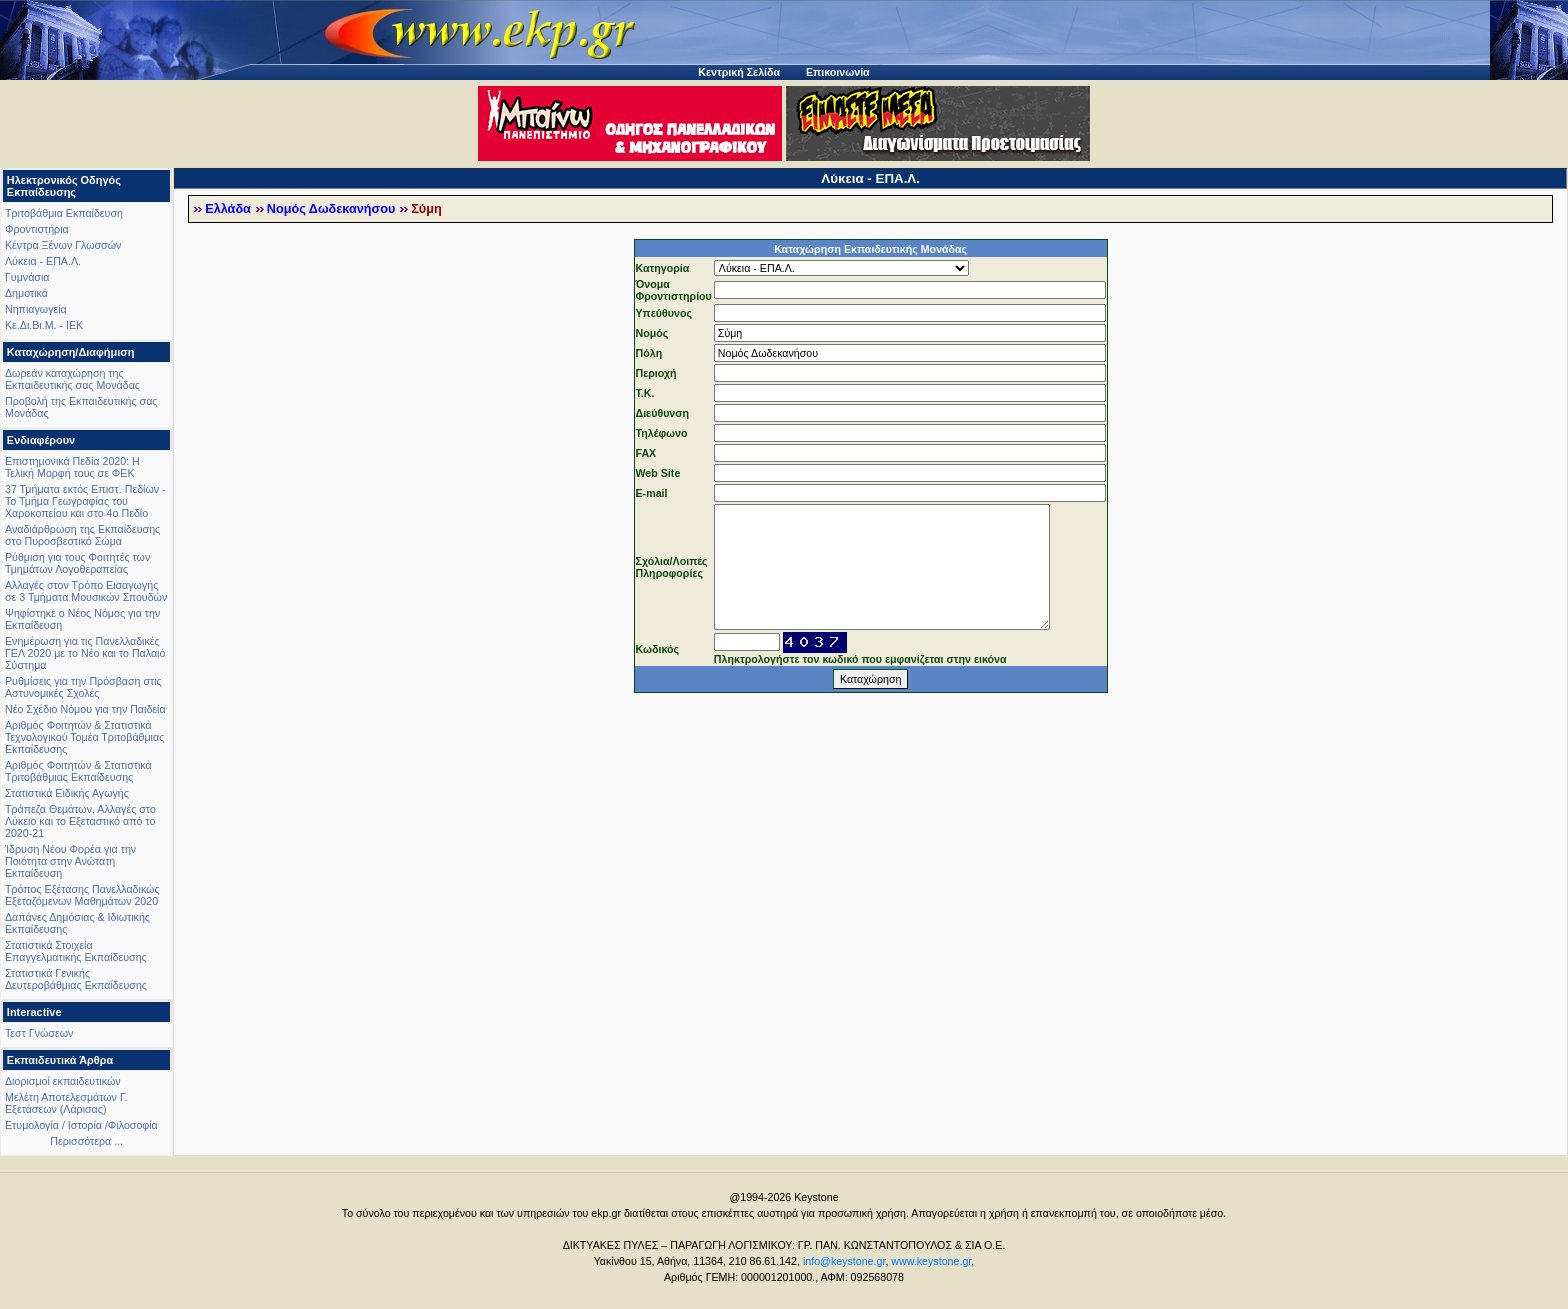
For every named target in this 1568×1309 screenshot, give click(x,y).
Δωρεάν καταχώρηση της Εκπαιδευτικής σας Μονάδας (72, 379)
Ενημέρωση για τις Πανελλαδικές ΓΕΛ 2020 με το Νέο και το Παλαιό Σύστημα (85, 653)
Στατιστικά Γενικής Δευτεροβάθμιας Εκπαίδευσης (76, 979)
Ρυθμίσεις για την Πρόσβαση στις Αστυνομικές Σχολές (83, 687)
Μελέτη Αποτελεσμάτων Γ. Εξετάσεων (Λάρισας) (66, 1103)
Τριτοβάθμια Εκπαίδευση (64, 213)
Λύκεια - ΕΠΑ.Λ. (43, 261)
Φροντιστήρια (37, 229)
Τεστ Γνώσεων (39, 1033)
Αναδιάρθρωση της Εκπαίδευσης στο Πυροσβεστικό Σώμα (82, 535)
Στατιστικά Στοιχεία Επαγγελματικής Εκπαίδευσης (76, 951)
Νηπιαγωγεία (36, 309)
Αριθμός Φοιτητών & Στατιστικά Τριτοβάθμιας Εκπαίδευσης (78, 771)
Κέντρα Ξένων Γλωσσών (63, 245)
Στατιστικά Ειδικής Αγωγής (67, 793)
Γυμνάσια (27, 277)
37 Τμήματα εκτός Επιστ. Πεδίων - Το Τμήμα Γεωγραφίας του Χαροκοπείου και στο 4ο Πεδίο (85, 501)
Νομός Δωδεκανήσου (331, 209)
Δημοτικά (26, 293)
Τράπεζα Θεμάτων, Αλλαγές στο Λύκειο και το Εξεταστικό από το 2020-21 (80, 821)
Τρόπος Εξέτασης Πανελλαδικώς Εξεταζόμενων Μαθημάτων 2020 (82, 895)
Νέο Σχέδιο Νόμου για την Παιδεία (85, 709)
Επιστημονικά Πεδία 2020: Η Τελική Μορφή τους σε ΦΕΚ (72, 467)
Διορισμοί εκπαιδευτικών (63, 1081)
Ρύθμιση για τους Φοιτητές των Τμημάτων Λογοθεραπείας (77, 563)
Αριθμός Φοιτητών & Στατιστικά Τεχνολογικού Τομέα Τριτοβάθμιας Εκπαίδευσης (84, 737)
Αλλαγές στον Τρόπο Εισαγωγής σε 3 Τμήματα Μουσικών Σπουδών (86, 591)
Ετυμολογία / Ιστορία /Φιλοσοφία (81, 1125)
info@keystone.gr (844, 1261)
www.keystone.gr (931, 1261)
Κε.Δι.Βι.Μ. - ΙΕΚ (44, 325)
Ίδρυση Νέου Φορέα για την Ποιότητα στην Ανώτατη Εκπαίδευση (70, 861)
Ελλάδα (228, 209)
